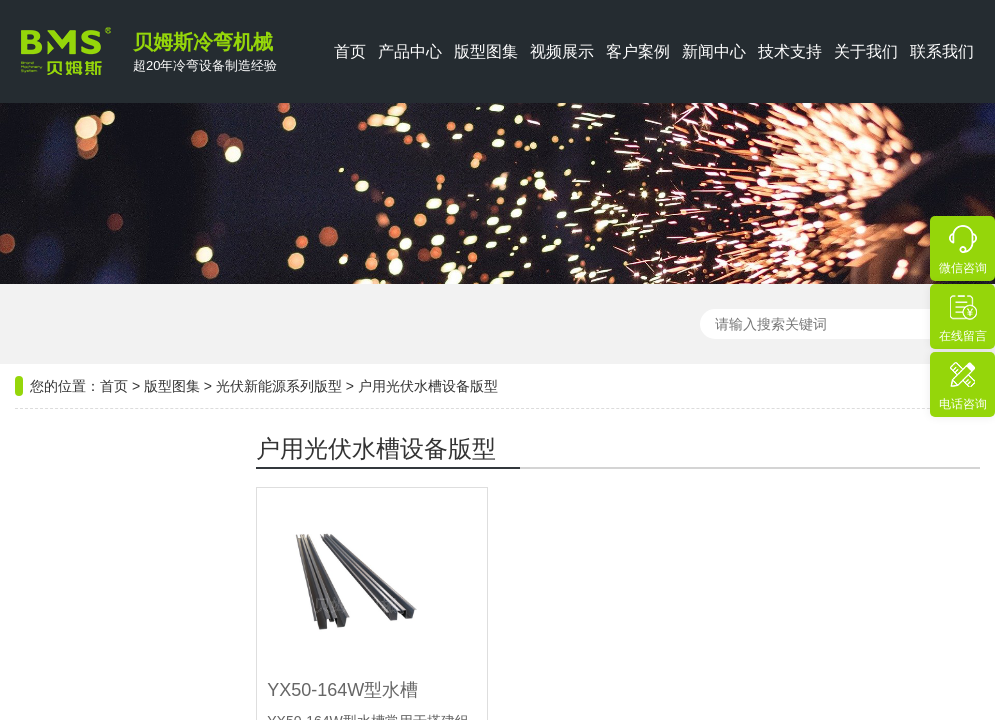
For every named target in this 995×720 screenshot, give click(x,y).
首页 (350, 51)
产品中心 (410, 51)
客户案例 (638, 51)
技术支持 (790, 51)
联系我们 (942, 51)
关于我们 (866, 51)
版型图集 (486, 51)
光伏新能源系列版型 (279, 375)
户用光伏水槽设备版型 (428, 375)
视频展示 (562, 51)
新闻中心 (714, 51)
